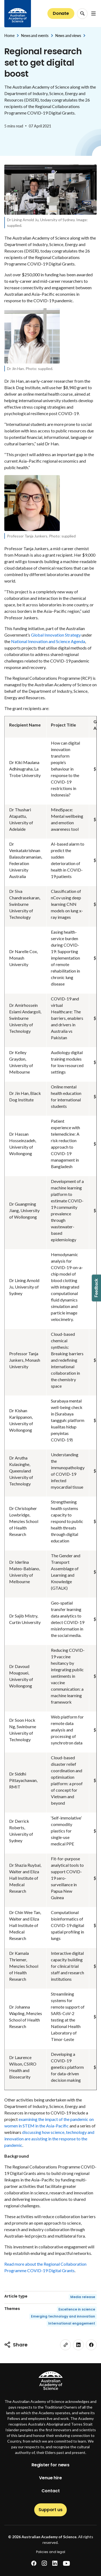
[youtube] (66, 2563)
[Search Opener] (82, 13)
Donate (61, 13)
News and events (34, 35)
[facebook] (91, 2344)
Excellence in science (76, 2309)
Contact (50, 2491)
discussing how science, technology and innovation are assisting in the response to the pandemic (49, 2139)
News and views (68, 35)
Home (9, 35)
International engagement (71, 2323)
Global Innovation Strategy (56, 634)
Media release (82, 2297)
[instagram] (44, 2563)
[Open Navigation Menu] (93, 13)
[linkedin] (78, 2344)
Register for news (50, 2465)
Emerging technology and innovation (63, 2316)
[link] (65, 2344)
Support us (50, 2510)
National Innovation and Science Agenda (48, 641)
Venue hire (50, 2478)
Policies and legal (50, 2552)
